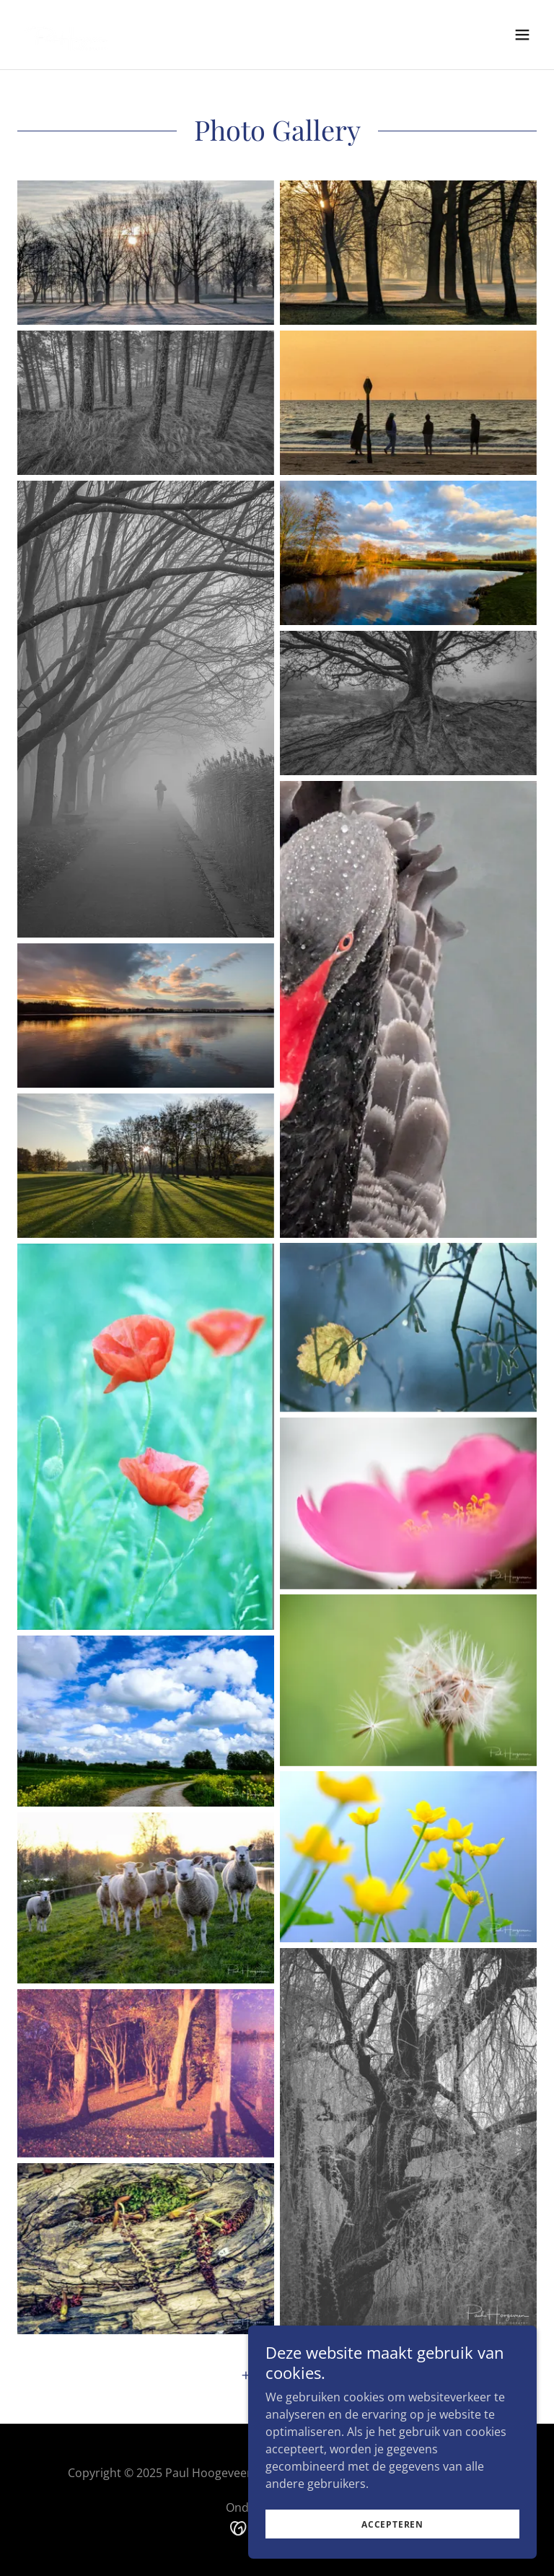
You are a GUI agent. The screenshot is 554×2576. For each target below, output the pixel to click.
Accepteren (392, 2524)
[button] (522, 34)
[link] (66, 35)
